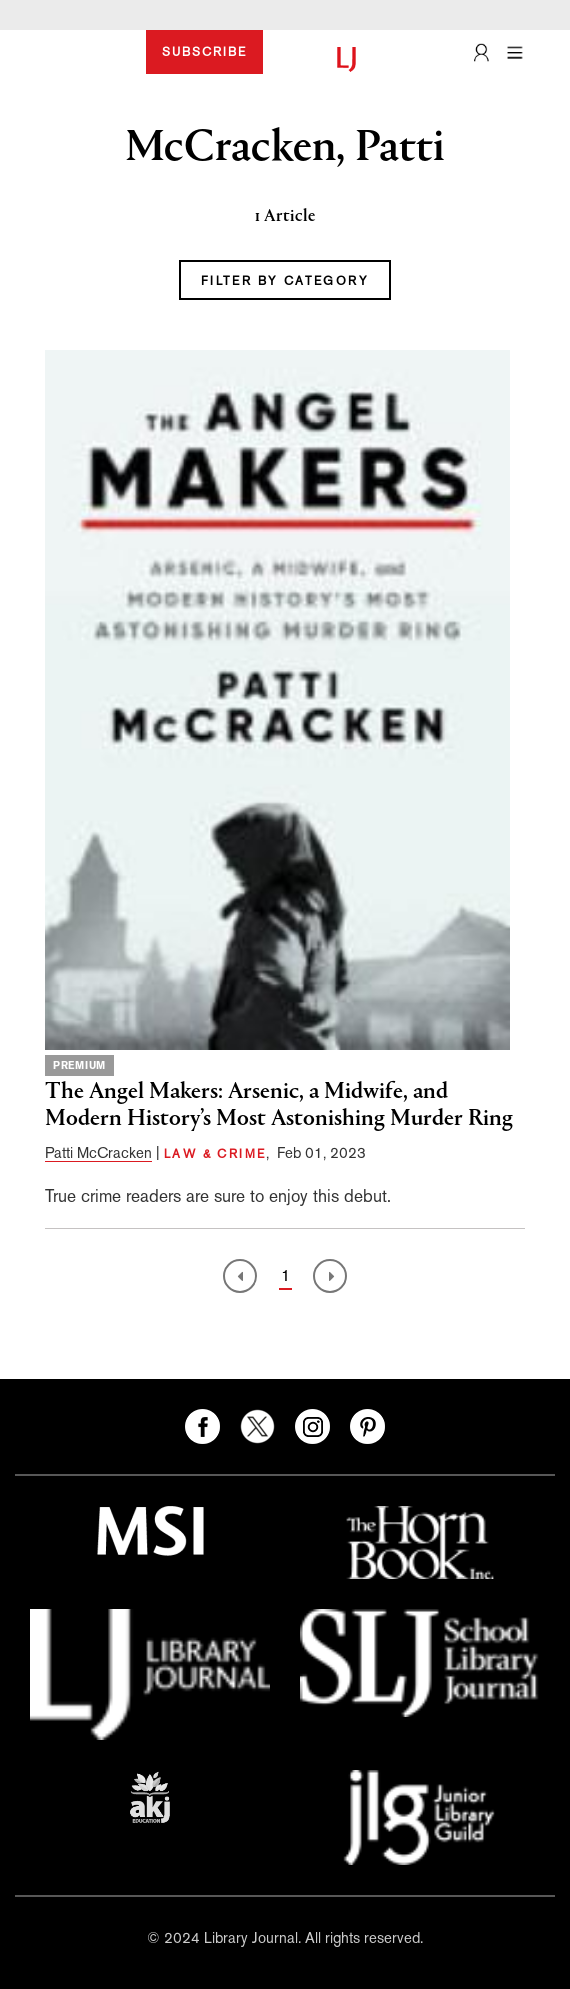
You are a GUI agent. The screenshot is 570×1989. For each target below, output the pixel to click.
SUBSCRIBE (204, 52)
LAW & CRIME (215, 1154)
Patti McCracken (98, 1152)
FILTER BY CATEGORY (285, 281)
